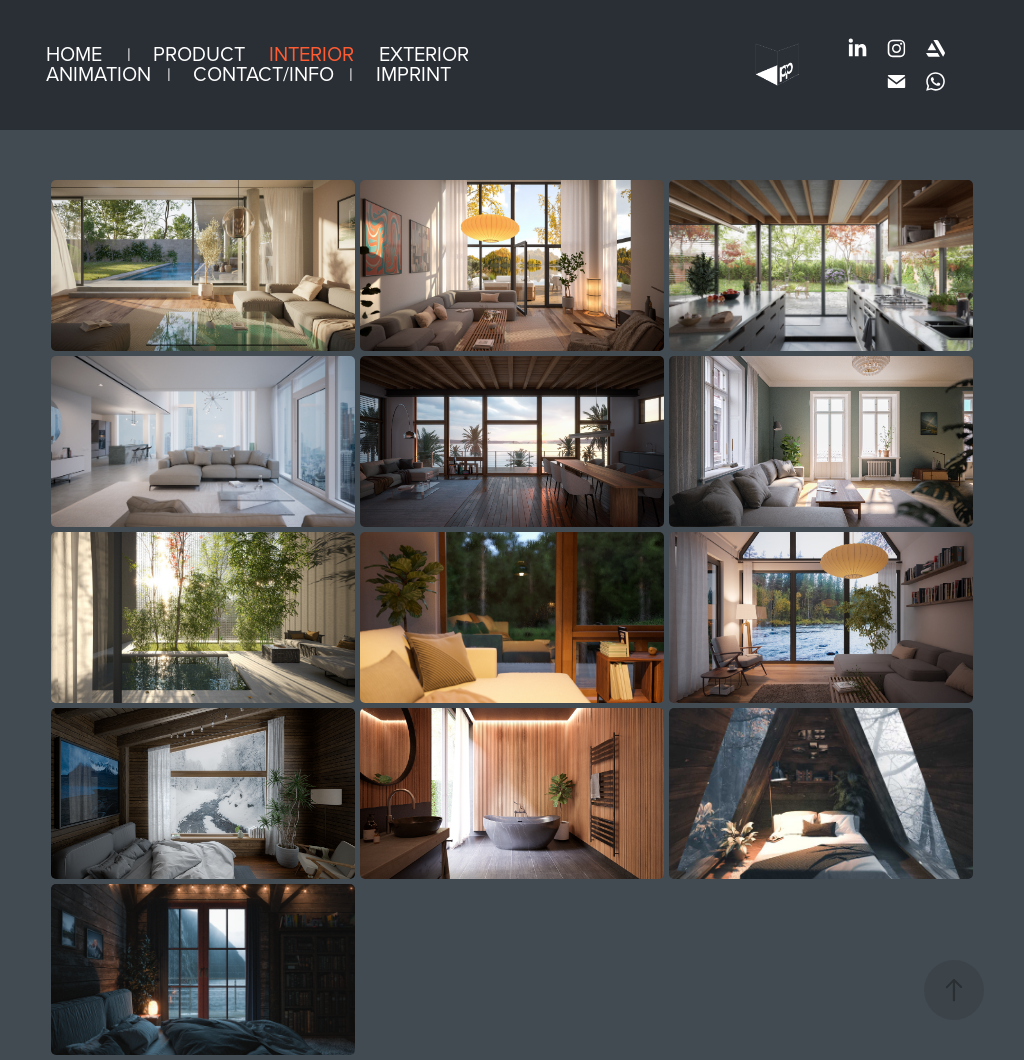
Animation (98, 73)
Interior (311, 53)
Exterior (424, 53)
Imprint (413, 73)
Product (199, 53)
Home (74, 53)
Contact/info (263, 73)
